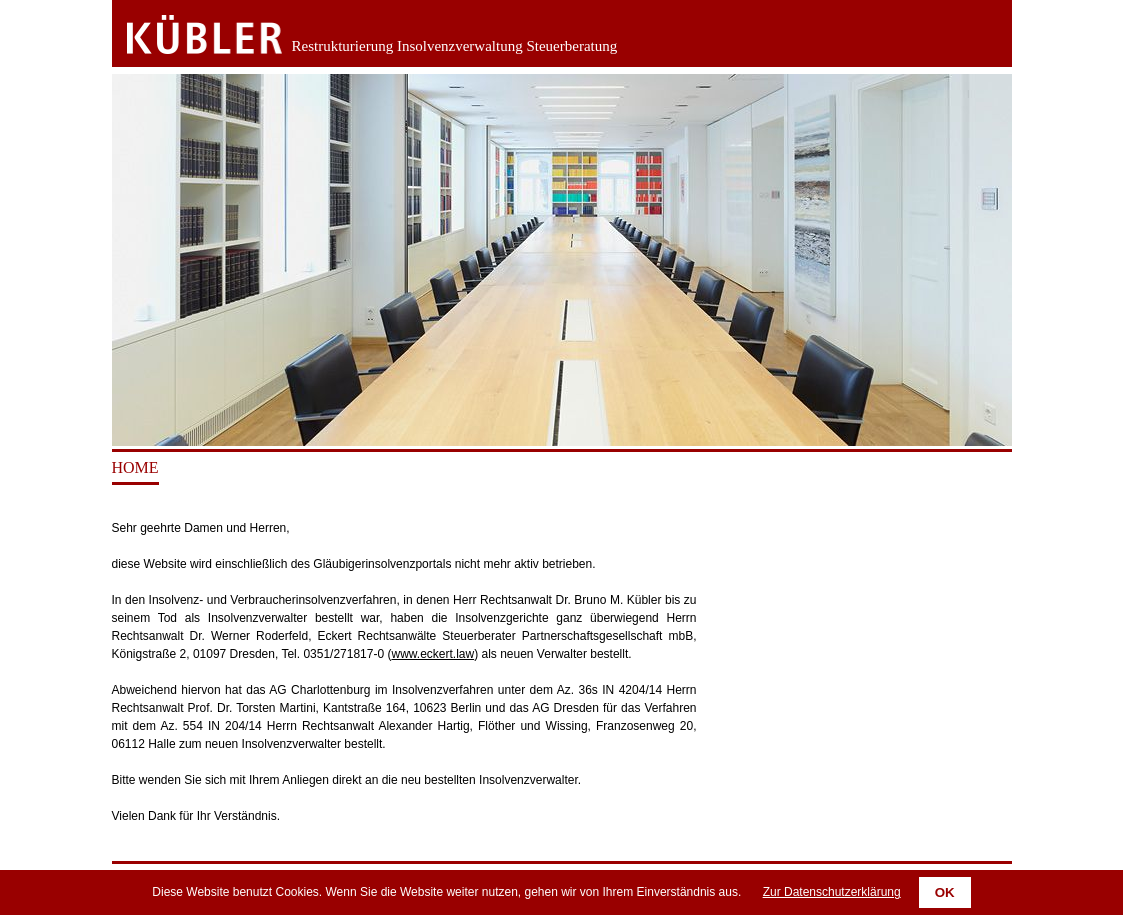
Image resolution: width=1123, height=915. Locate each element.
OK (945, 892)
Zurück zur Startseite (189, 35)
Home (135, 467)
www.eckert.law (432, 654)
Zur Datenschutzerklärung (832, 892)
